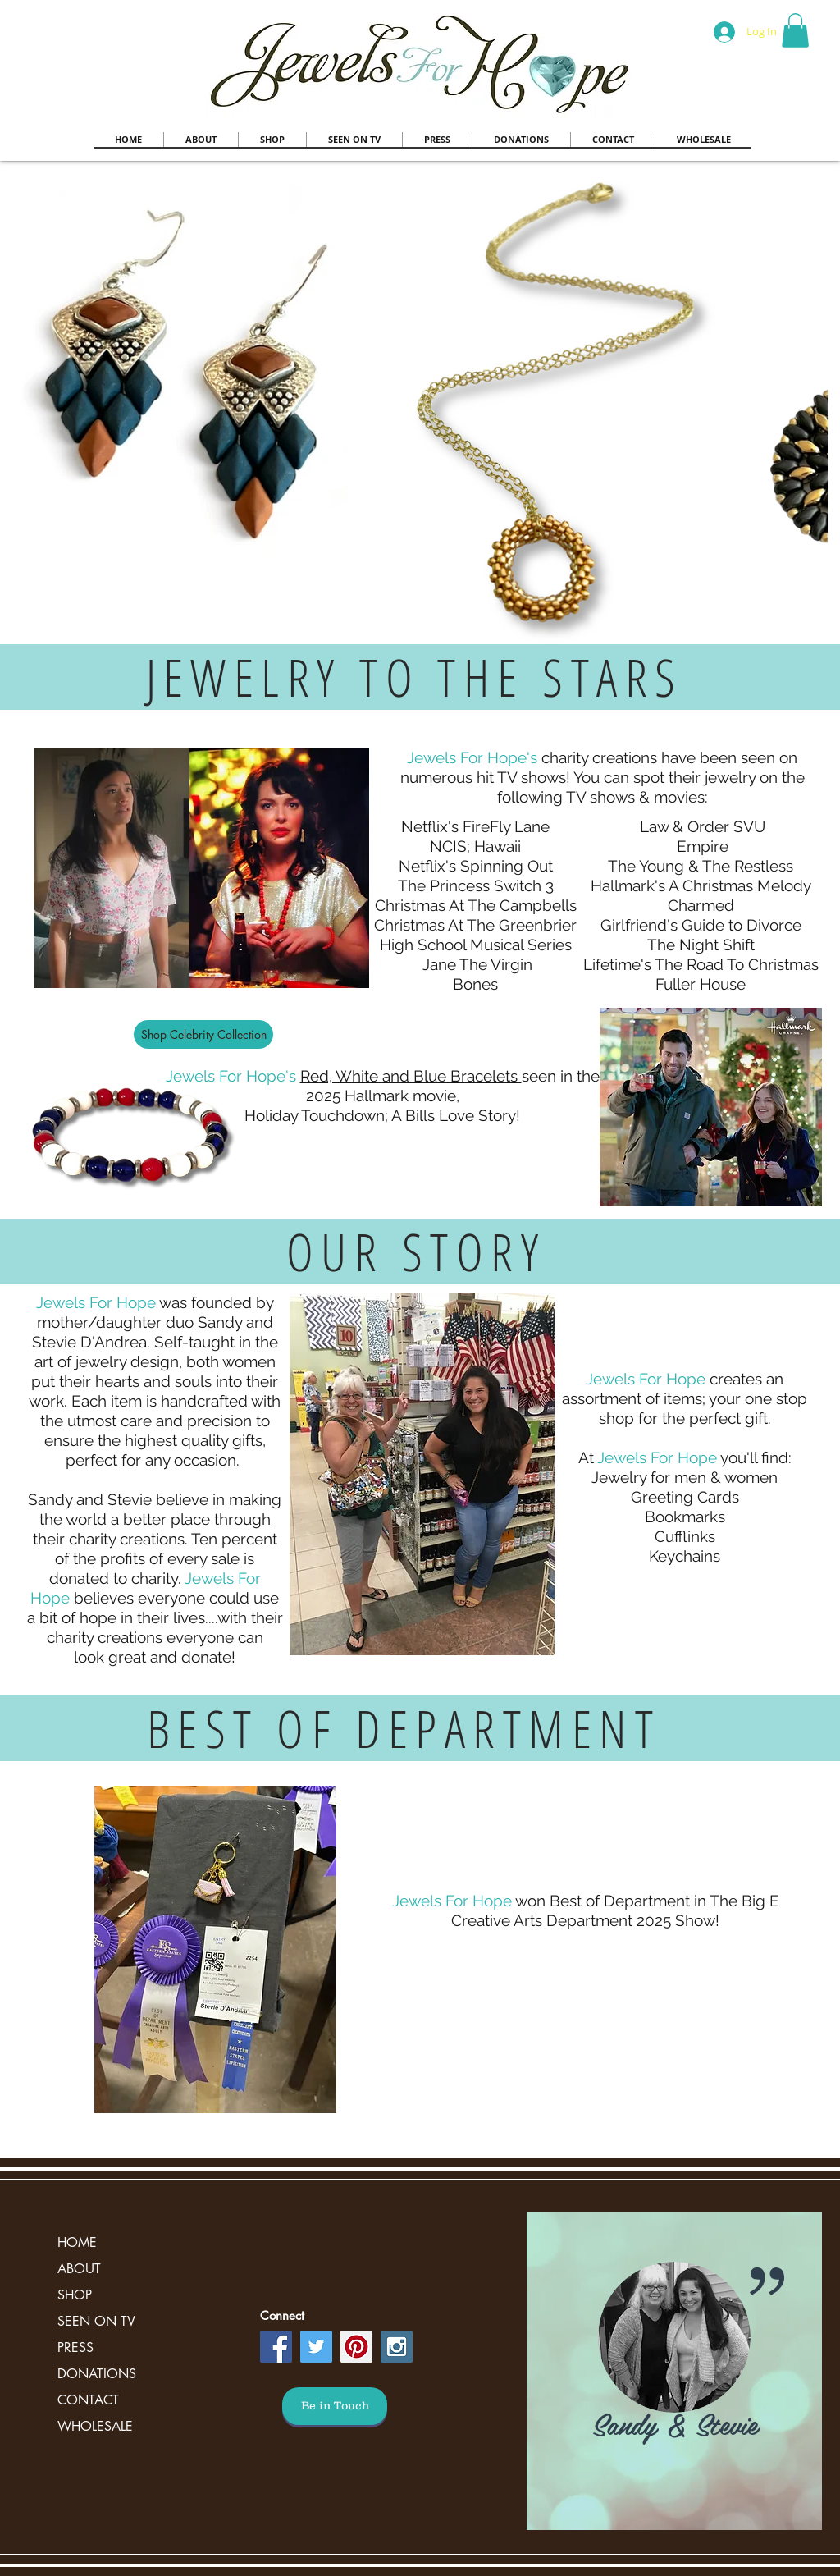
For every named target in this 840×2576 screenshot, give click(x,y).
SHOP (74, 2295)
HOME (77, 2242)
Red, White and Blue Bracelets (411, 1076)
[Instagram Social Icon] (397, 2347)
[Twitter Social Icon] (316, 2347)
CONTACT (88, 2400)
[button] (795, 30)
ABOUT (79, 2268)
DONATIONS (96, 2373)
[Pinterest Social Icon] (356, 2347)
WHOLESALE (95, 2426)
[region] (674, 2371)
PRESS (75, 2347)
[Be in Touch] (334, 2406)
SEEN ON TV (96, 2321)
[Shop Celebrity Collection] (203, 1034)
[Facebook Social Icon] (276, 2347)
